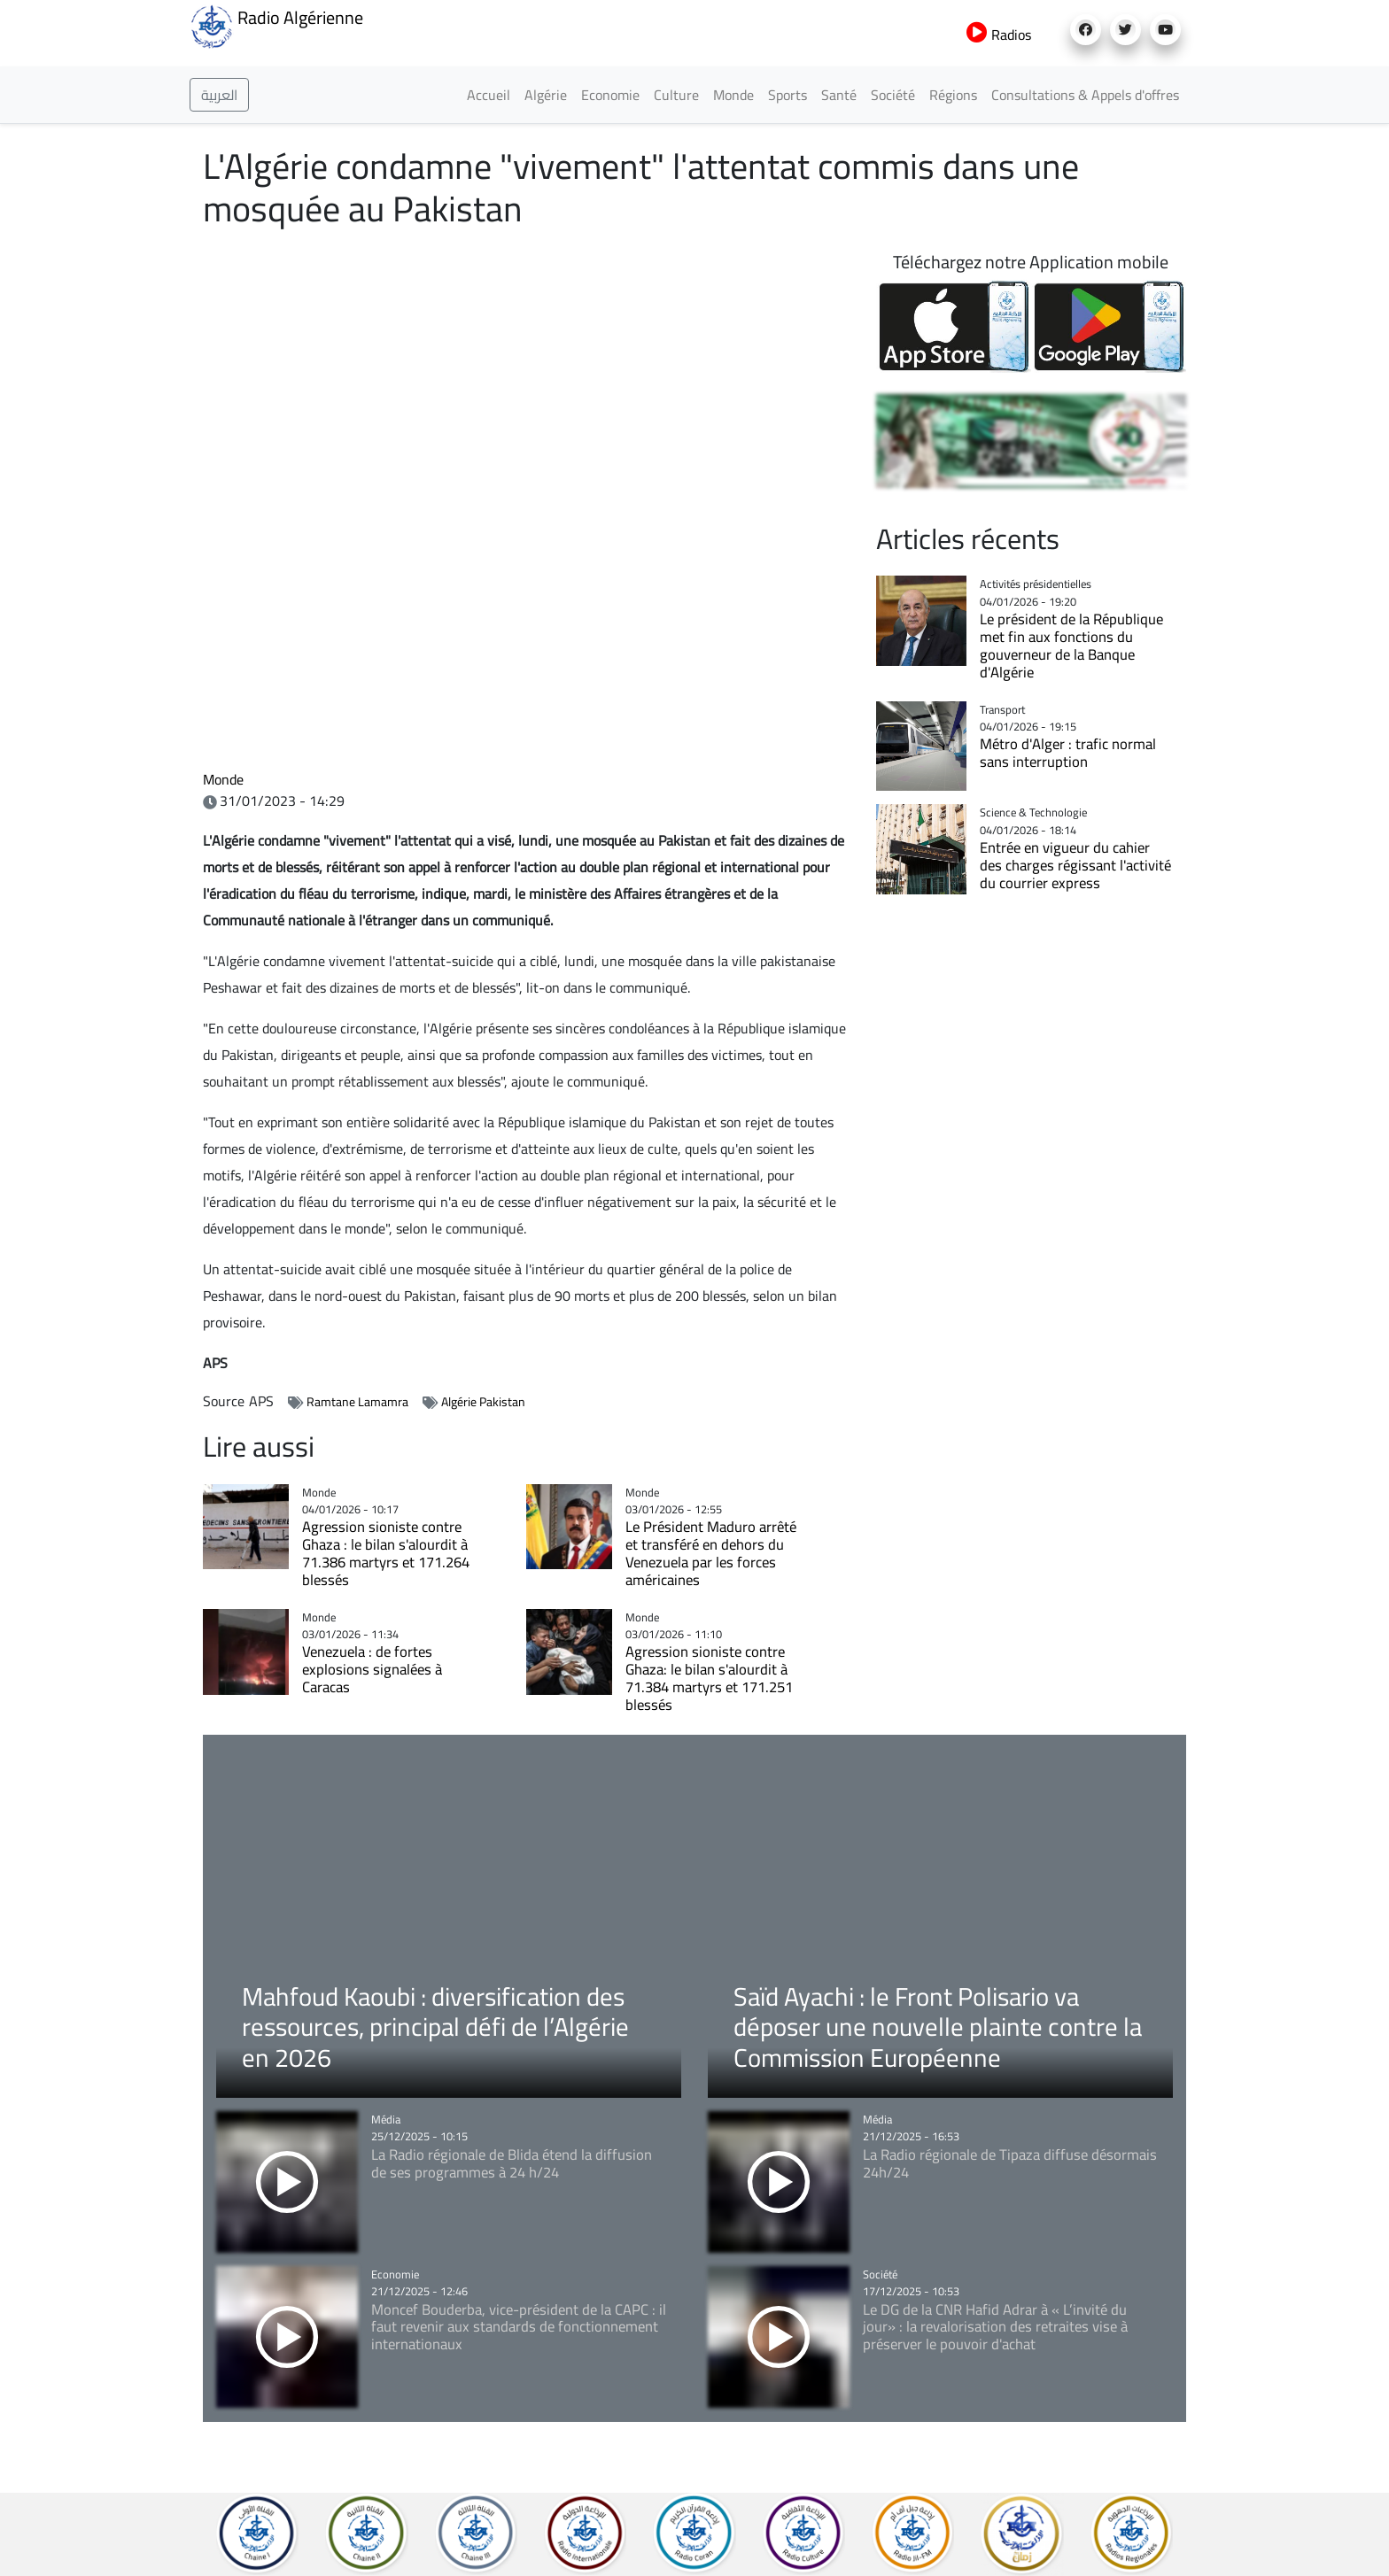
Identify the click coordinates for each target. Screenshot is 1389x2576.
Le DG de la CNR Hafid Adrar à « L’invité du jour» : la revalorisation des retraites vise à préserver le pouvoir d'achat (995, 2327)
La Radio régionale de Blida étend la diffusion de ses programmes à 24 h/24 (511, 2163)
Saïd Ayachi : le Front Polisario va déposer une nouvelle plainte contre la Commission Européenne (937, 2026)
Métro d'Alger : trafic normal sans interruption (1068, 753)
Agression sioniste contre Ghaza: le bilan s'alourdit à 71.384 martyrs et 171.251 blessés (709, 1678)
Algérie (545, 94)
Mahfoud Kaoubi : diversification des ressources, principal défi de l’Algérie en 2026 (435, 2026)
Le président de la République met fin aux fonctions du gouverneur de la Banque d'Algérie (1071, 645)
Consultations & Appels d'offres (1085, 94)
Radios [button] (998, 34)
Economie (610, 94)
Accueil (488, 94)
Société (893, 94)
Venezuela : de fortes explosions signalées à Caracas (372, 1669)
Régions (953, 94)
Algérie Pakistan (483, 1401)
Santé (839, 94)
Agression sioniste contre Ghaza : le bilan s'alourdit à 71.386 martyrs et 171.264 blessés (385, 1553)
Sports (787, 94)
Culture (676, 94)
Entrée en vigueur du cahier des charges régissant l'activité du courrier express (1075, 865)
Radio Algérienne (276, 25)
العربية (219, 94)
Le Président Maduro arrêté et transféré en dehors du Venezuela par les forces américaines (710, 1553)
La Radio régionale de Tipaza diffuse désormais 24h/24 (1010, 2163)
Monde (733, 94)
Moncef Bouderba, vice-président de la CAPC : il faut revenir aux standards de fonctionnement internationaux (518, 2327)
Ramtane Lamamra (357, 1401)
